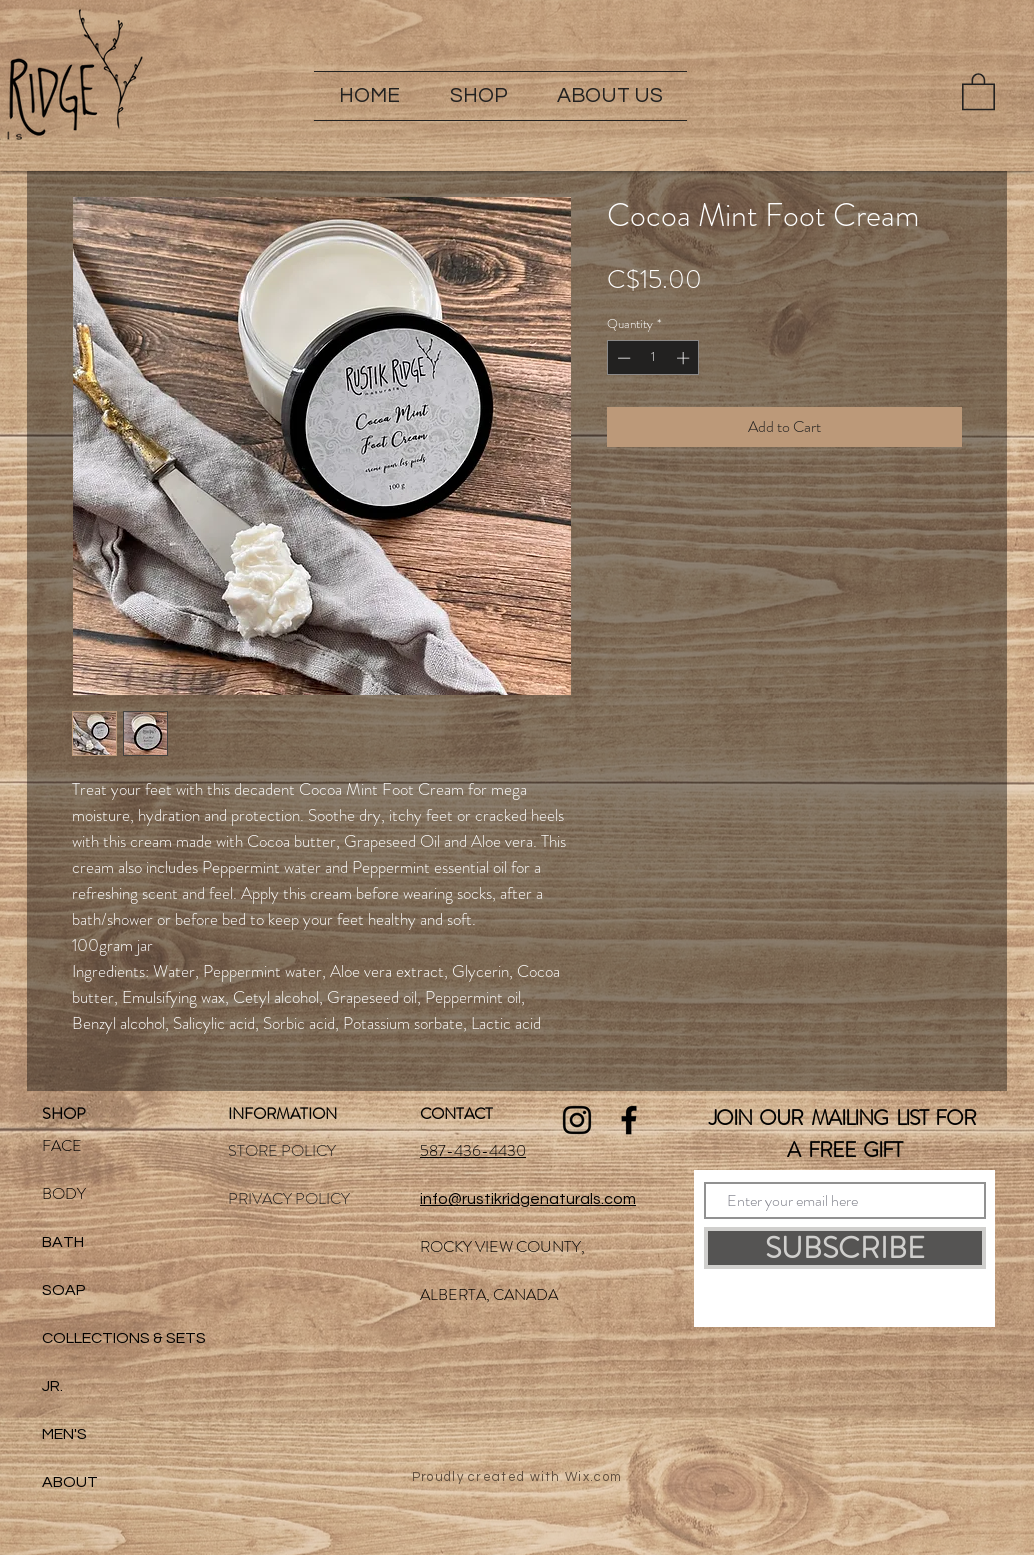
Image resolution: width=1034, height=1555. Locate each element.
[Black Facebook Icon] (629, 1120)
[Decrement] (622, 358)
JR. (52, 1386)
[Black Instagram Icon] (577, 1120)
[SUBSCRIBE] (845, 1248)
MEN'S (64, 1434)
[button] (478, 96)
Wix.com (593, 1477)
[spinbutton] (653, 358)
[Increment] (685, 358)
